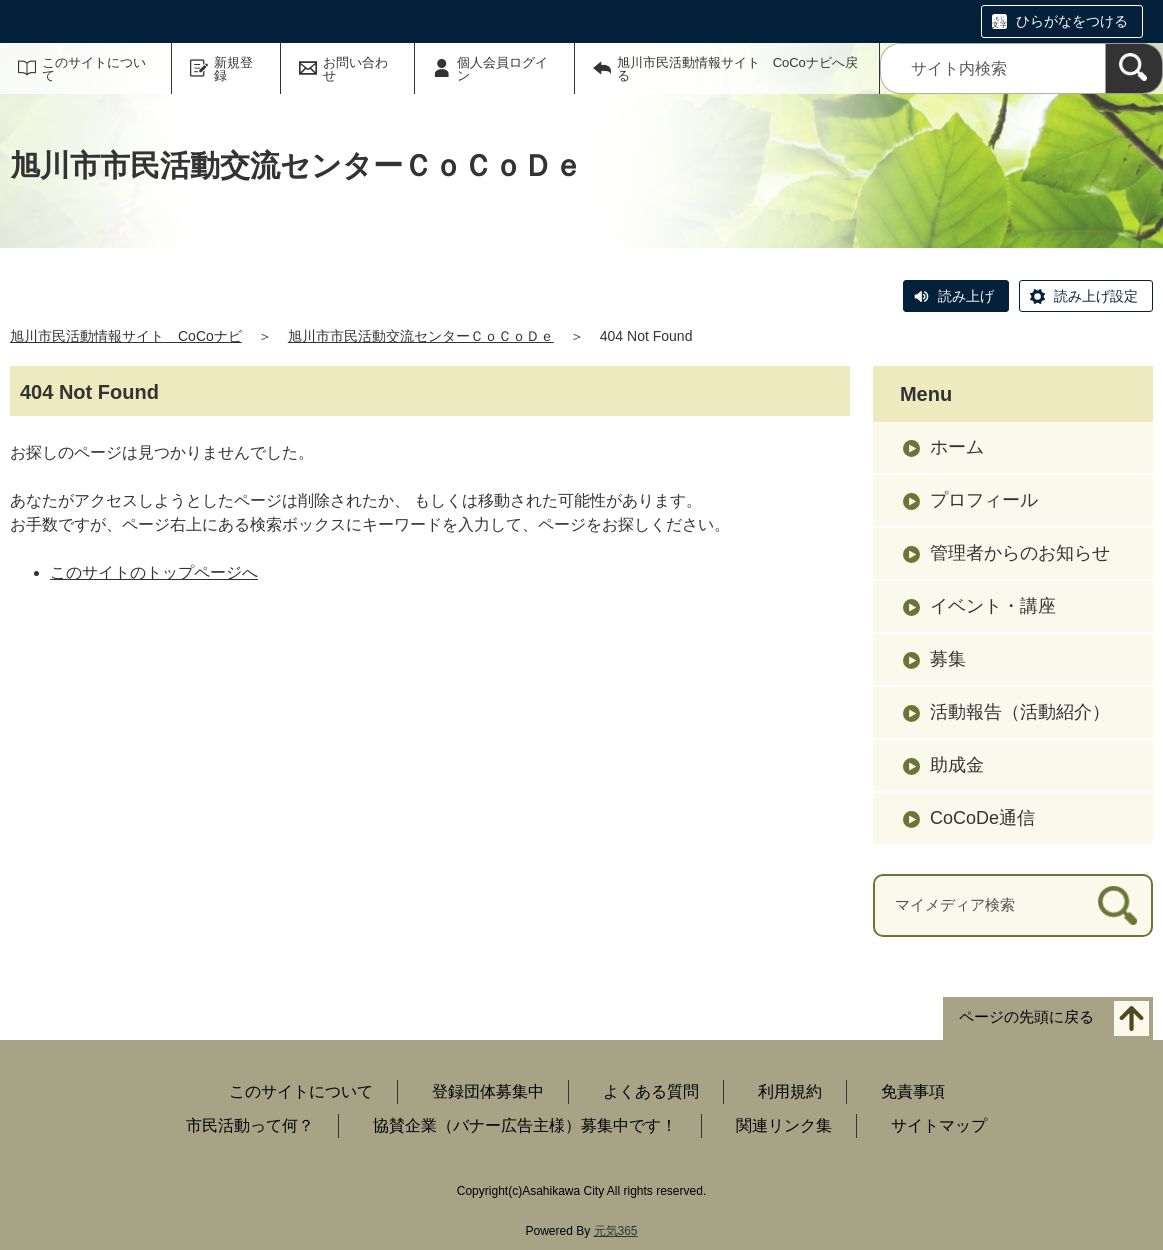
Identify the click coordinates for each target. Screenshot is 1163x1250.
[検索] (1134, 68)
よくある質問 (651, 1091)
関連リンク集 (784, 1125)
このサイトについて (94, 69)
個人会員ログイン (502, 69)
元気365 (616, 1231)
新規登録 (233, 69)
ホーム (957, 447)
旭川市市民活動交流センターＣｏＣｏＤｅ (421, 336)
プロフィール (984, 500)
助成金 (957, 765)
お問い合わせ (355, 69)
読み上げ (966, 296)
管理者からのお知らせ (1020, 553)
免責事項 (913, 1091)
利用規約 (790, 1091)
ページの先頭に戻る (1026, 1016)
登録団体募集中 (488, 1091)
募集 (948, 659)
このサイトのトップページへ (154, 572)
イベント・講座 (993, 606)
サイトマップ (939, 1125)
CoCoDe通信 (982, 818)
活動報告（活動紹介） (1020, 712)
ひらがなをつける (1072, 21)
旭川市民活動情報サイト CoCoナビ (126, 336)
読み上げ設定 (1096, 296)
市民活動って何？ (250, 1125)
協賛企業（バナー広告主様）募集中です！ (525, 1125)
